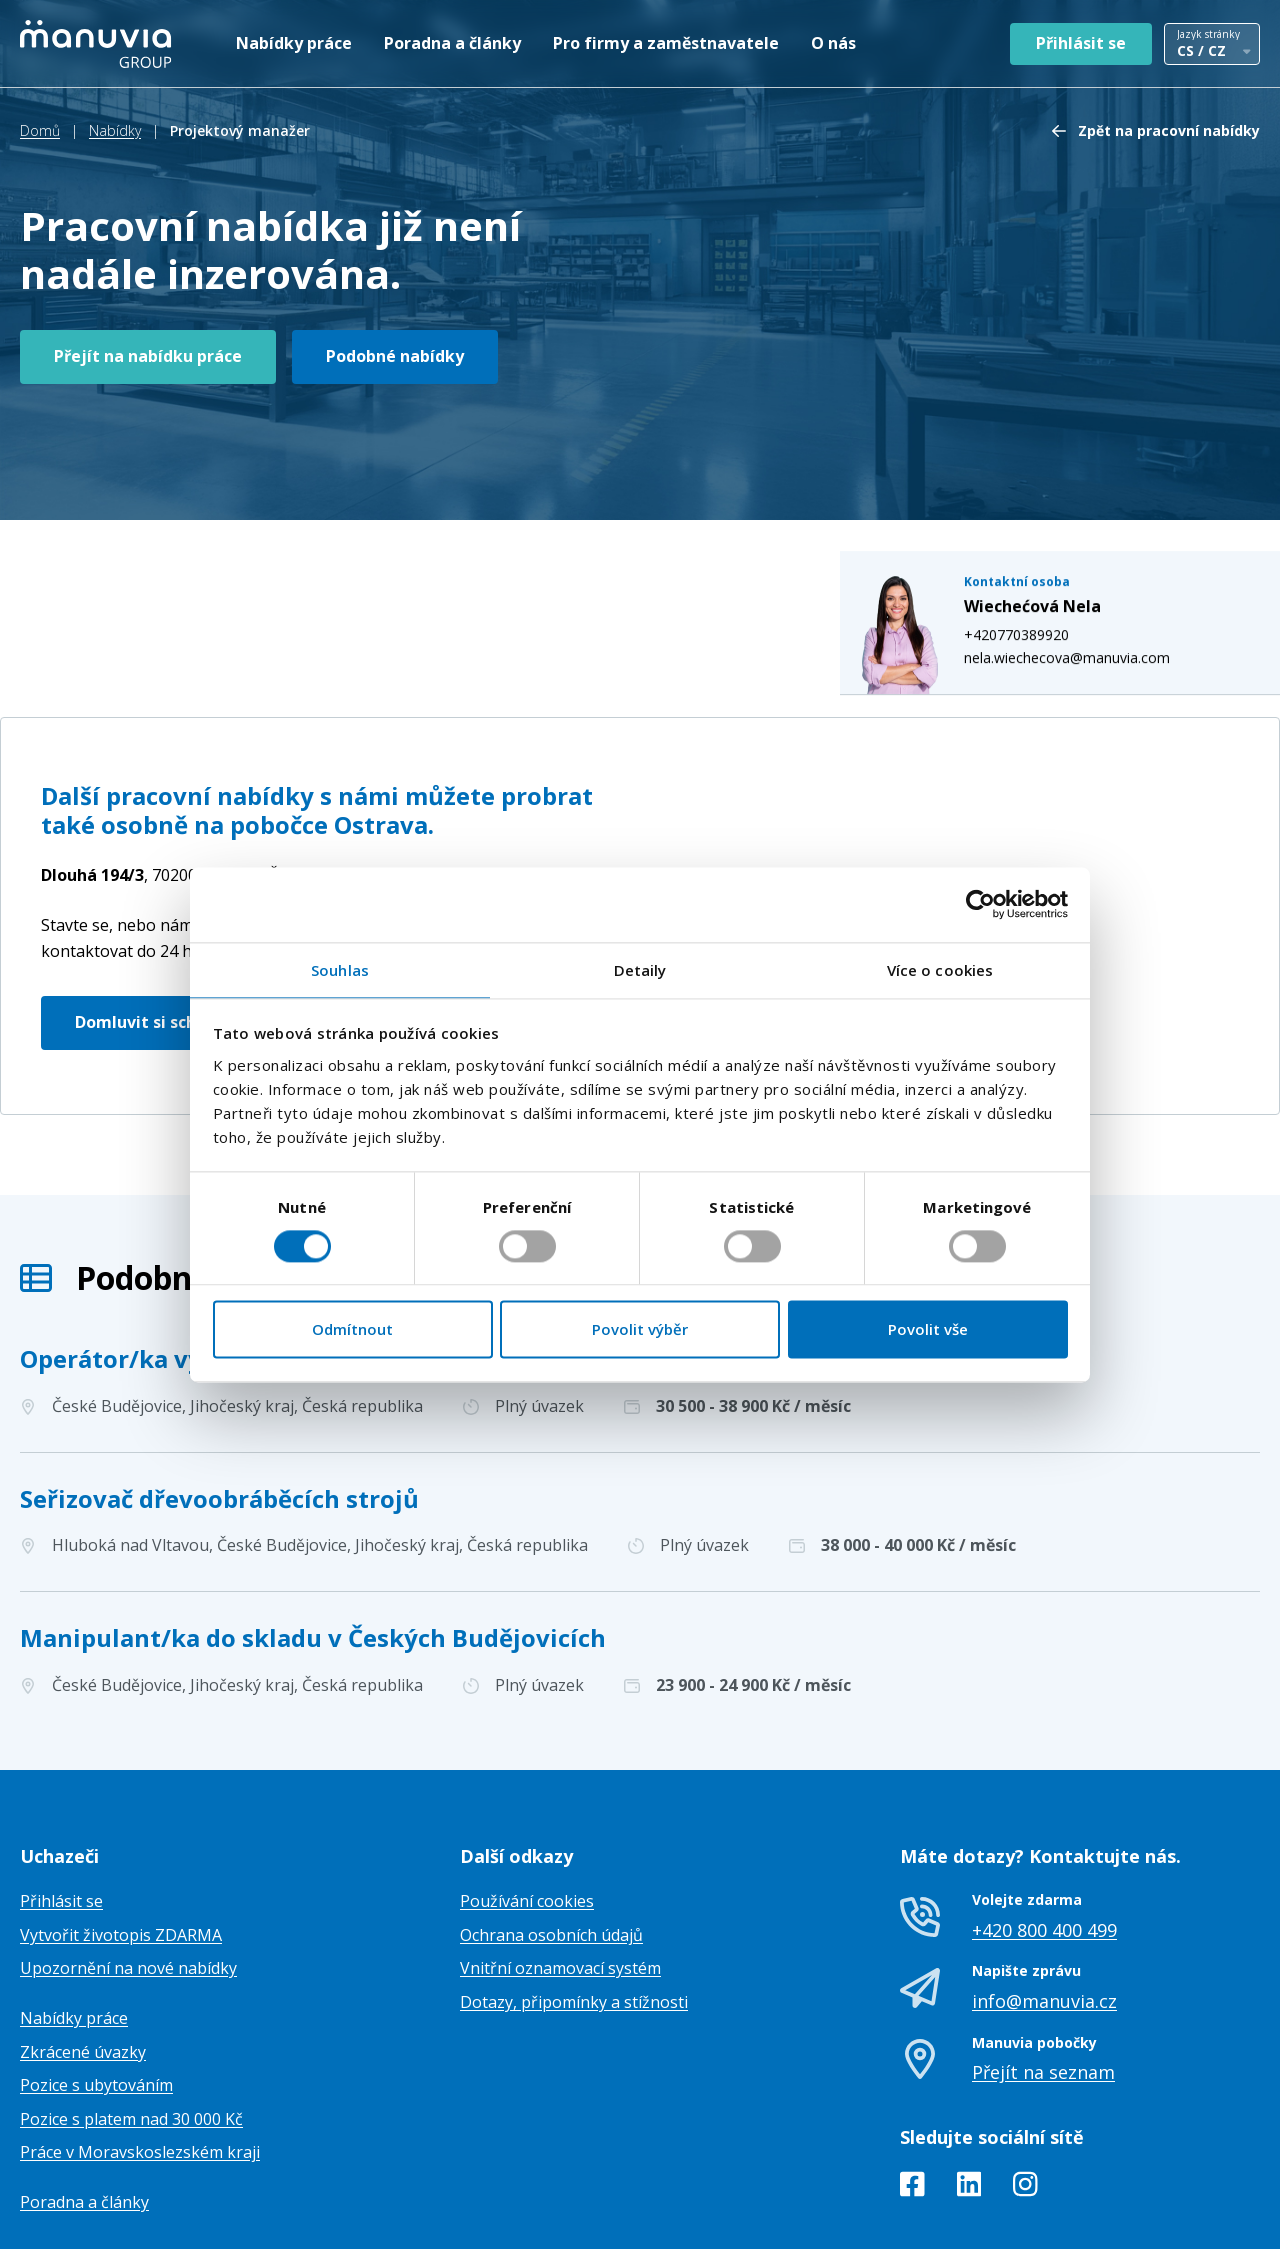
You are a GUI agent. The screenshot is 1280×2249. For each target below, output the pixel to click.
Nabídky (115, 130)
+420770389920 (1036, 484)
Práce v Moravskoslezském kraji (140, 2052)
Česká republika (215, 775)
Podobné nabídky (395, 356)
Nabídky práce (294, 43)
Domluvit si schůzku (155, 921)
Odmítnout (352, 1330)
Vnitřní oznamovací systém (560, 1868)
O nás (833, 43)
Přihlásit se (1081, 43)
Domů (40, 130)
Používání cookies (527, 1801)
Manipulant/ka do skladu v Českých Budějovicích (313, 1536)
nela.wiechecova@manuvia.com (1087, 506)
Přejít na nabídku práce (148, 356)
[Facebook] (912, 2087)
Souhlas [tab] (340, 970)
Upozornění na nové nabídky (128, 1868)
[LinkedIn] (969, 2087)
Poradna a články (452, 43)
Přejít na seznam (1043, 1971)
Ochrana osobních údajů (551, 1834)
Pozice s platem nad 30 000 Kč (131, 2018)
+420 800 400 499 (1044, 1829)
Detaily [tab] (640, 970)
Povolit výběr (640, 1330)
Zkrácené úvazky (83, 1951)
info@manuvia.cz (1044, 1900)
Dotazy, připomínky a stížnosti (574, 1901)
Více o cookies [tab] (940, 970)
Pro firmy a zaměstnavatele (666, 43)
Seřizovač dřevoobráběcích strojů (219, 1397)
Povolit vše (928, 1330)
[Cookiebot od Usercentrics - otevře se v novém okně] (980, 904)
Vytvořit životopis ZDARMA (121, 1834)
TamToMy (1226, 2217)
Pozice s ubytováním (96, 1985)
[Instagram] (1025, 2087)
